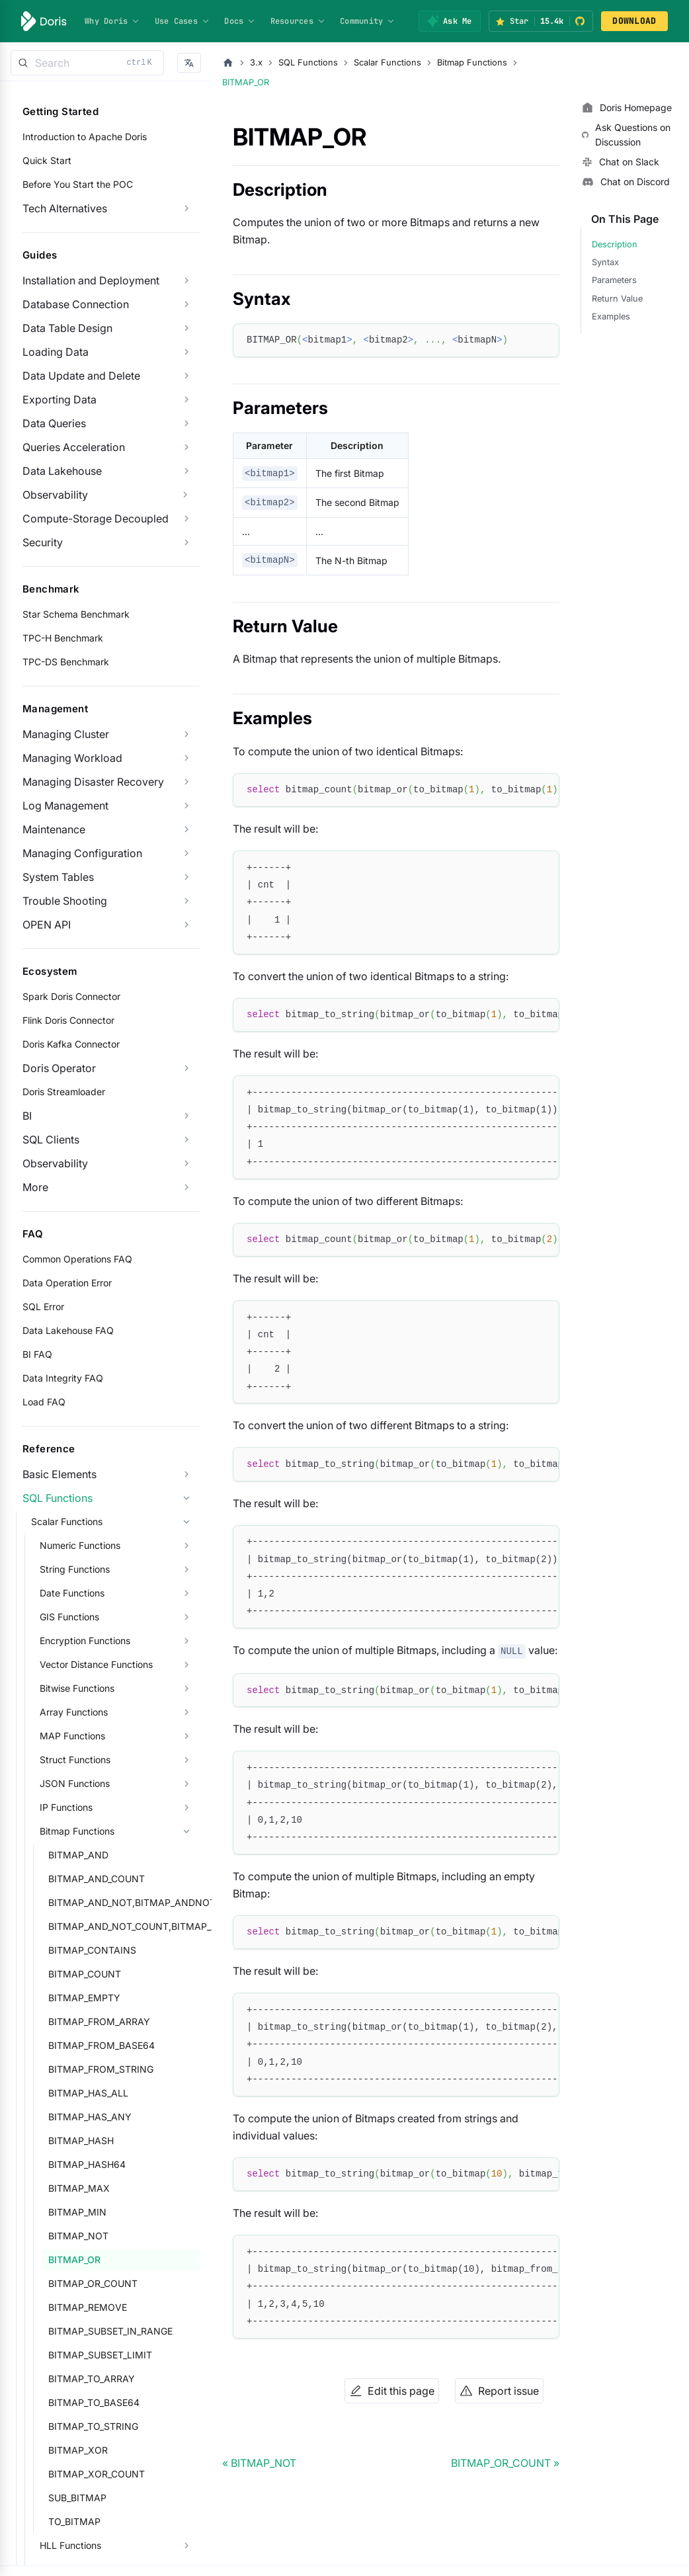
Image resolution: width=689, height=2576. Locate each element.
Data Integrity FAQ (62, 1378)
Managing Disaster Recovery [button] (93, 781)
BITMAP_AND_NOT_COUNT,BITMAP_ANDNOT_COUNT (124, 1926)
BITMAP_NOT (78, 2235)
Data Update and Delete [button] (81, 375)
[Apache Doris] (44, 21)
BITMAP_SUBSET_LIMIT (100, 2354)
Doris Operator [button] (59, 1068)
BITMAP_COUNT (84, 1973)
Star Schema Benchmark (76, 614)
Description (614, 244)
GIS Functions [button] (69, 1616)
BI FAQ (37, 1354)
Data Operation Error (67, 1282)
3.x (256, 62)
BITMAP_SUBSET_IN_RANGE (110, 2331)
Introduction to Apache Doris (84, 136)
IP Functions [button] (66, 1807)
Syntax (605, 262)
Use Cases (182, 21)
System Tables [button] (58, 877)
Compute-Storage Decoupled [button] (95, 518)
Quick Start (46, 160)
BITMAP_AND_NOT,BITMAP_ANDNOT (124, 1902)
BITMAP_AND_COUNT (96, 1878)
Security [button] (42, 542)
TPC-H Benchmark (62, 638)
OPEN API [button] (46, 924)
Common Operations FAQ (77, 1259)
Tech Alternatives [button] (64, 208)
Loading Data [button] (55, 351)
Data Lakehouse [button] (62, 471)
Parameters (614, 280)
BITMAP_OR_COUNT (93, 2283)
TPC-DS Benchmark (65, 661)
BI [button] (27, 1115)
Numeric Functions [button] (80, 1545)
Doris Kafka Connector (71, 1044)
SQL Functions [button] (57, 1498)
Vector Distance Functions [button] (96, 1664)
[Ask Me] (449, 21)
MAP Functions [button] (72, 1735)
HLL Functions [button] (70, 2545)
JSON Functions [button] (75, 1783)
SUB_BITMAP (77, 2497)
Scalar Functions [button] (66, 1521)
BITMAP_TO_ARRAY (91, 2378)
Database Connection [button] (75, 304)
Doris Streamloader (63, 1091)
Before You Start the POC (77, 184)
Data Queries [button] (54, 423)
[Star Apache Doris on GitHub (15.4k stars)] (541, 21)
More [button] (35, 1187)
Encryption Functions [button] (85, 1640)
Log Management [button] (65, 805)
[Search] (87, 63)
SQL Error (43, 1306)
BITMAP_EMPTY (84, 1997)
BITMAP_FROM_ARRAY (99, 2021)
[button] (189, 63)
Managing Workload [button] (72, 758)
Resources (298, 21)
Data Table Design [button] (67, 328)
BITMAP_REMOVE (87, 2307)
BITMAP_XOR (78, 2450)
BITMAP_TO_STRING (93, 2426)
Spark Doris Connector (71, 996)
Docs (240, 21)
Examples (611, 316)
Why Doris (112, 21)
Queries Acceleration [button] (73, 447)
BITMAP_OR (74, 2259)
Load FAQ (43, 1401)
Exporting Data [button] (59, 399)
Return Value (617, 299)
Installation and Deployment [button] (90, 280)
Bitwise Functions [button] (77, 1688)
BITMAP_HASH (81, 2140)
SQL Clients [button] (50, 1139)
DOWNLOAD (634, 20)
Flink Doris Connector (68, 1020)
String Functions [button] (75, 1569)
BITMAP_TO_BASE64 (94, 2402)
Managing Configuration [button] (82, 853)
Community (367, 21)
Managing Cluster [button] (65, 734)
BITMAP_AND (78, 1854)
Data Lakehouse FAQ (68, 1330)
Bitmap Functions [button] (77, 1831)
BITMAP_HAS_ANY (90, 2116)
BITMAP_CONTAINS (92, 1950)
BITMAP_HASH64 (87, 2164)
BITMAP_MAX (79, 2188)
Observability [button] (55, 1163)
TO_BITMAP (74, 2521)
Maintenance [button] (53, 829)
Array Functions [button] (74, 1712)
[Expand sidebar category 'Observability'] (185, 494)
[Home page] (228, 63)
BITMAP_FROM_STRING (100, 2069)
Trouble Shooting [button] (64, 900)
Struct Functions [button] (75, 1759)
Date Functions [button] (72, 1593)
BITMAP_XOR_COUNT (96, 2473)
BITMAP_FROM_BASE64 (101, 2045)
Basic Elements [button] (59, 1474)
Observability (55, 494)
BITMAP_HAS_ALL (88, 2092)
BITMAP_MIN (77, 2212)
